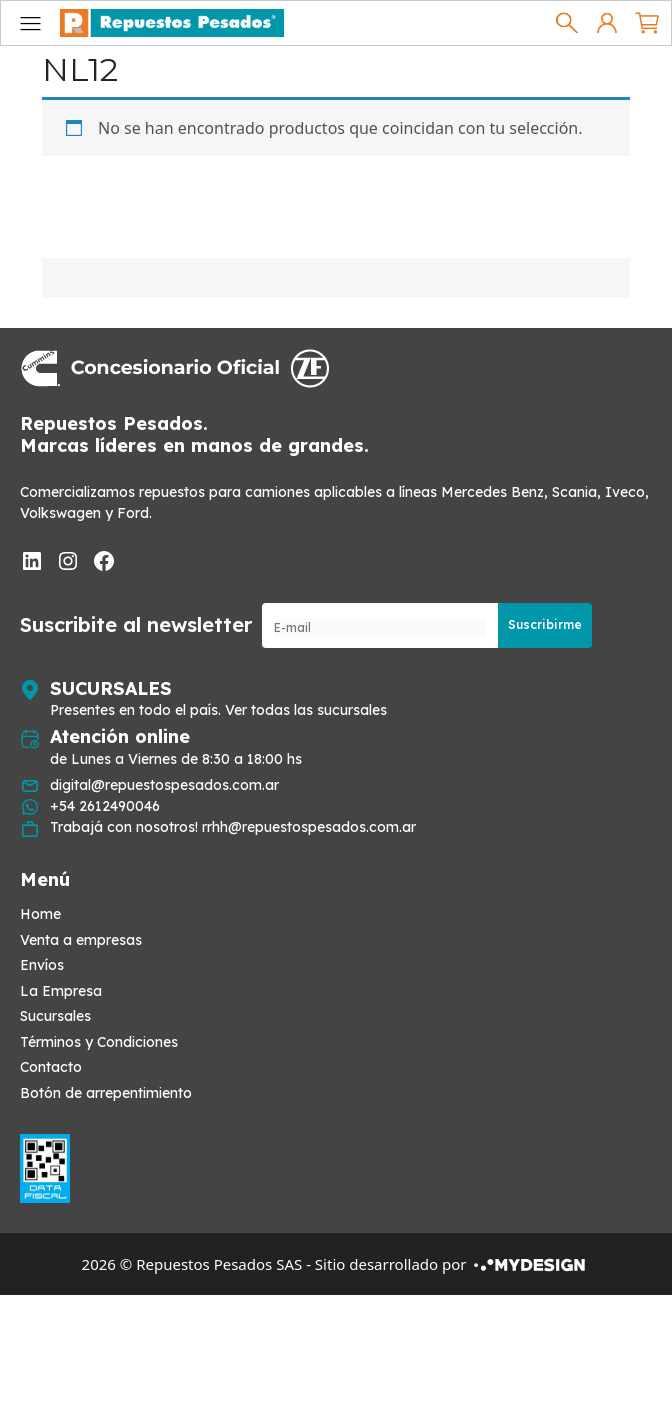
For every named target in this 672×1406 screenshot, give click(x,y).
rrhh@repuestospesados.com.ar (309, 827)
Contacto (51, 1067)
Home (40, 914)
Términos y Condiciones (99, 1042)
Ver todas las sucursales (306, 710)
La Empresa (61, 991)
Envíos (42, 965)
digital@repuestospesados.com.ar (164, 785)
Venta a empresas (81, 940)
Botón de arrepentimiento (106, 1093)
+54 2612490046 (105, 806)
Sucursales (55, 1016)
